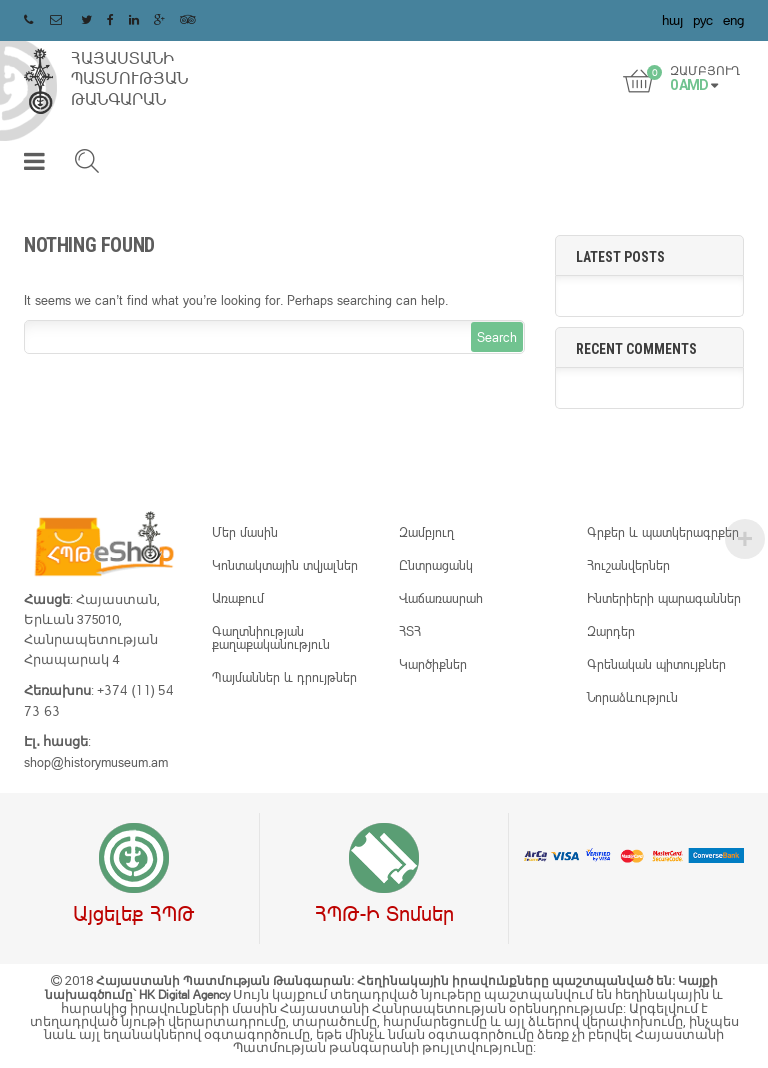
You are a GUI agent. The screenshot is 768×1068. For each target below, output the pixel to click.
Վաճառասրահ (441, 598)
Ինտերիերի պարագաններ (664, 598)
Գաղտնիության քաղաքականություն (271, 637)
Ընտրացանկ (436, 565)
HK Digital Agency (186, 994)
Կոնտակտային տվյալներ (285, 565)
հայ (672, 19)
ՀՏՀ (410, 631)
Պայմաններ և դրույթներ (284, 677)
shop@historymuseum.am (96, 762)
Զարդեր (611, 631)
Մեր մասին (245, 532)
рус (703, 19)
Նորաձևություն (632, 697)
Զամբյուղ (426, 532)
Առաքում (238, 598)
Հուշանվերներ (628, 565)
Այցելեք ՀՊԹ (134, 913)
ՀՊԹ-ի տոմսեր (384, 913)
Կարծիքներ (433, 664)
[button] (34, 165)
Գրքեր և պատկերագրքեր (663, 532)
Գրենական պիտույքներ (656, 664)
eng (733, 19)
